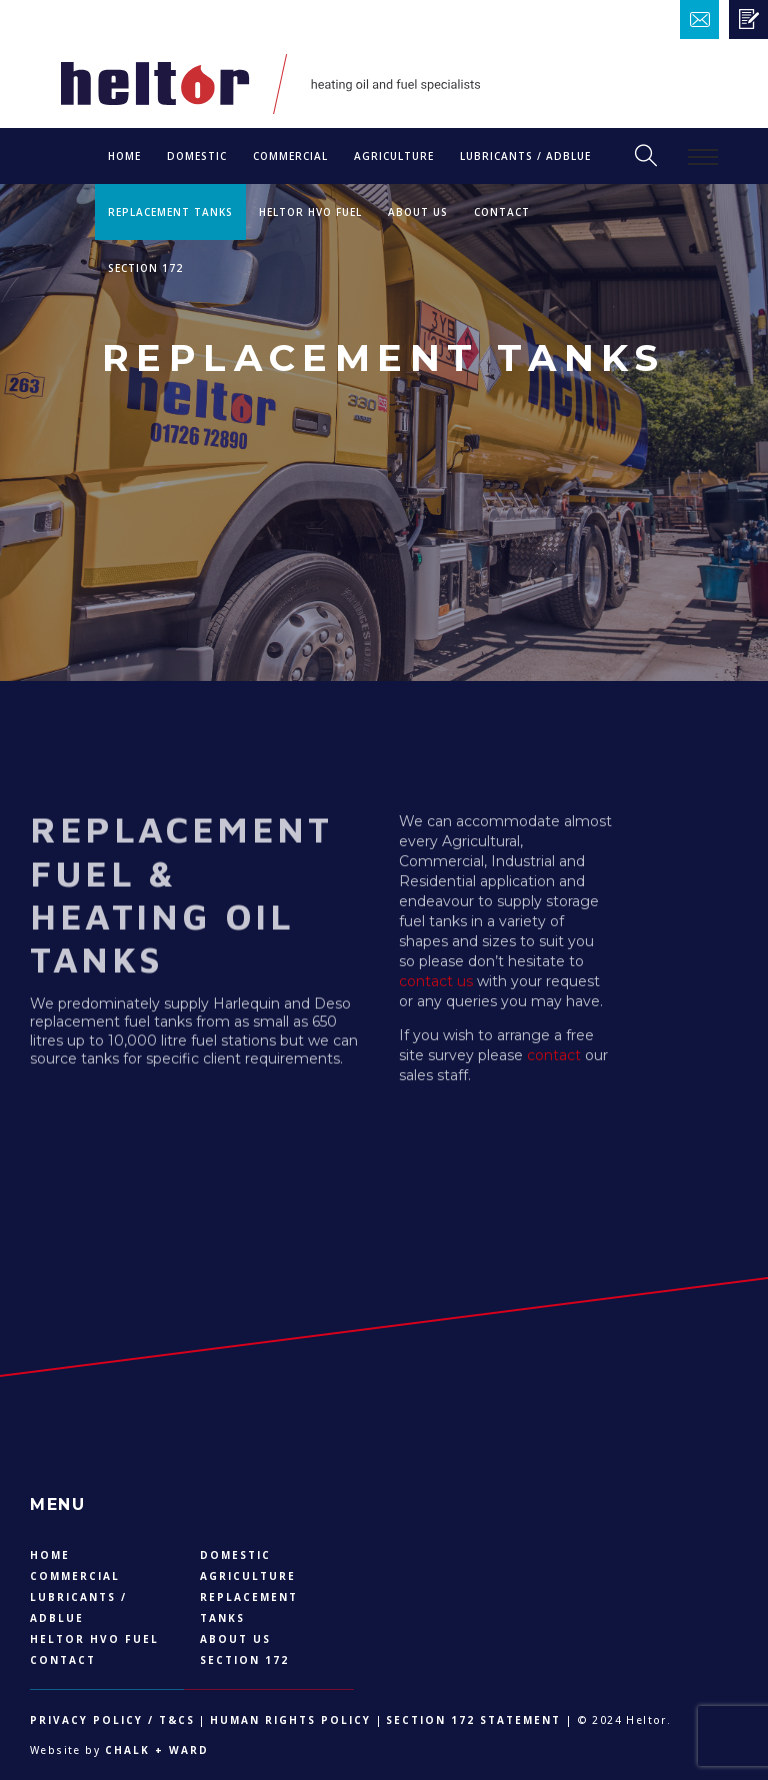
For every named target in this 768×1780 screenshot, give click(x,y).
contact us (436, 990)
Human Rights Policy (290, 1720)
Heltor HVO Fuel (310, 212)
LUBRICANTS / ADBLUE (525, 156)
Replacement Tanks (170, 212)
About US (418, 212)
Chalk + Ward (154, 1750)
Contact (502, 212)
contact (554, 1064)
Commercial (290, 156)
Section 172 (145, 268)
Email (736, 19)
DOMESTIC (197, 156)
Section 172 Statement (473, 1720)
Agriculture (394, 156)
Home (124, 156)
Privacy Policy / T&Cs (112, 1720)
